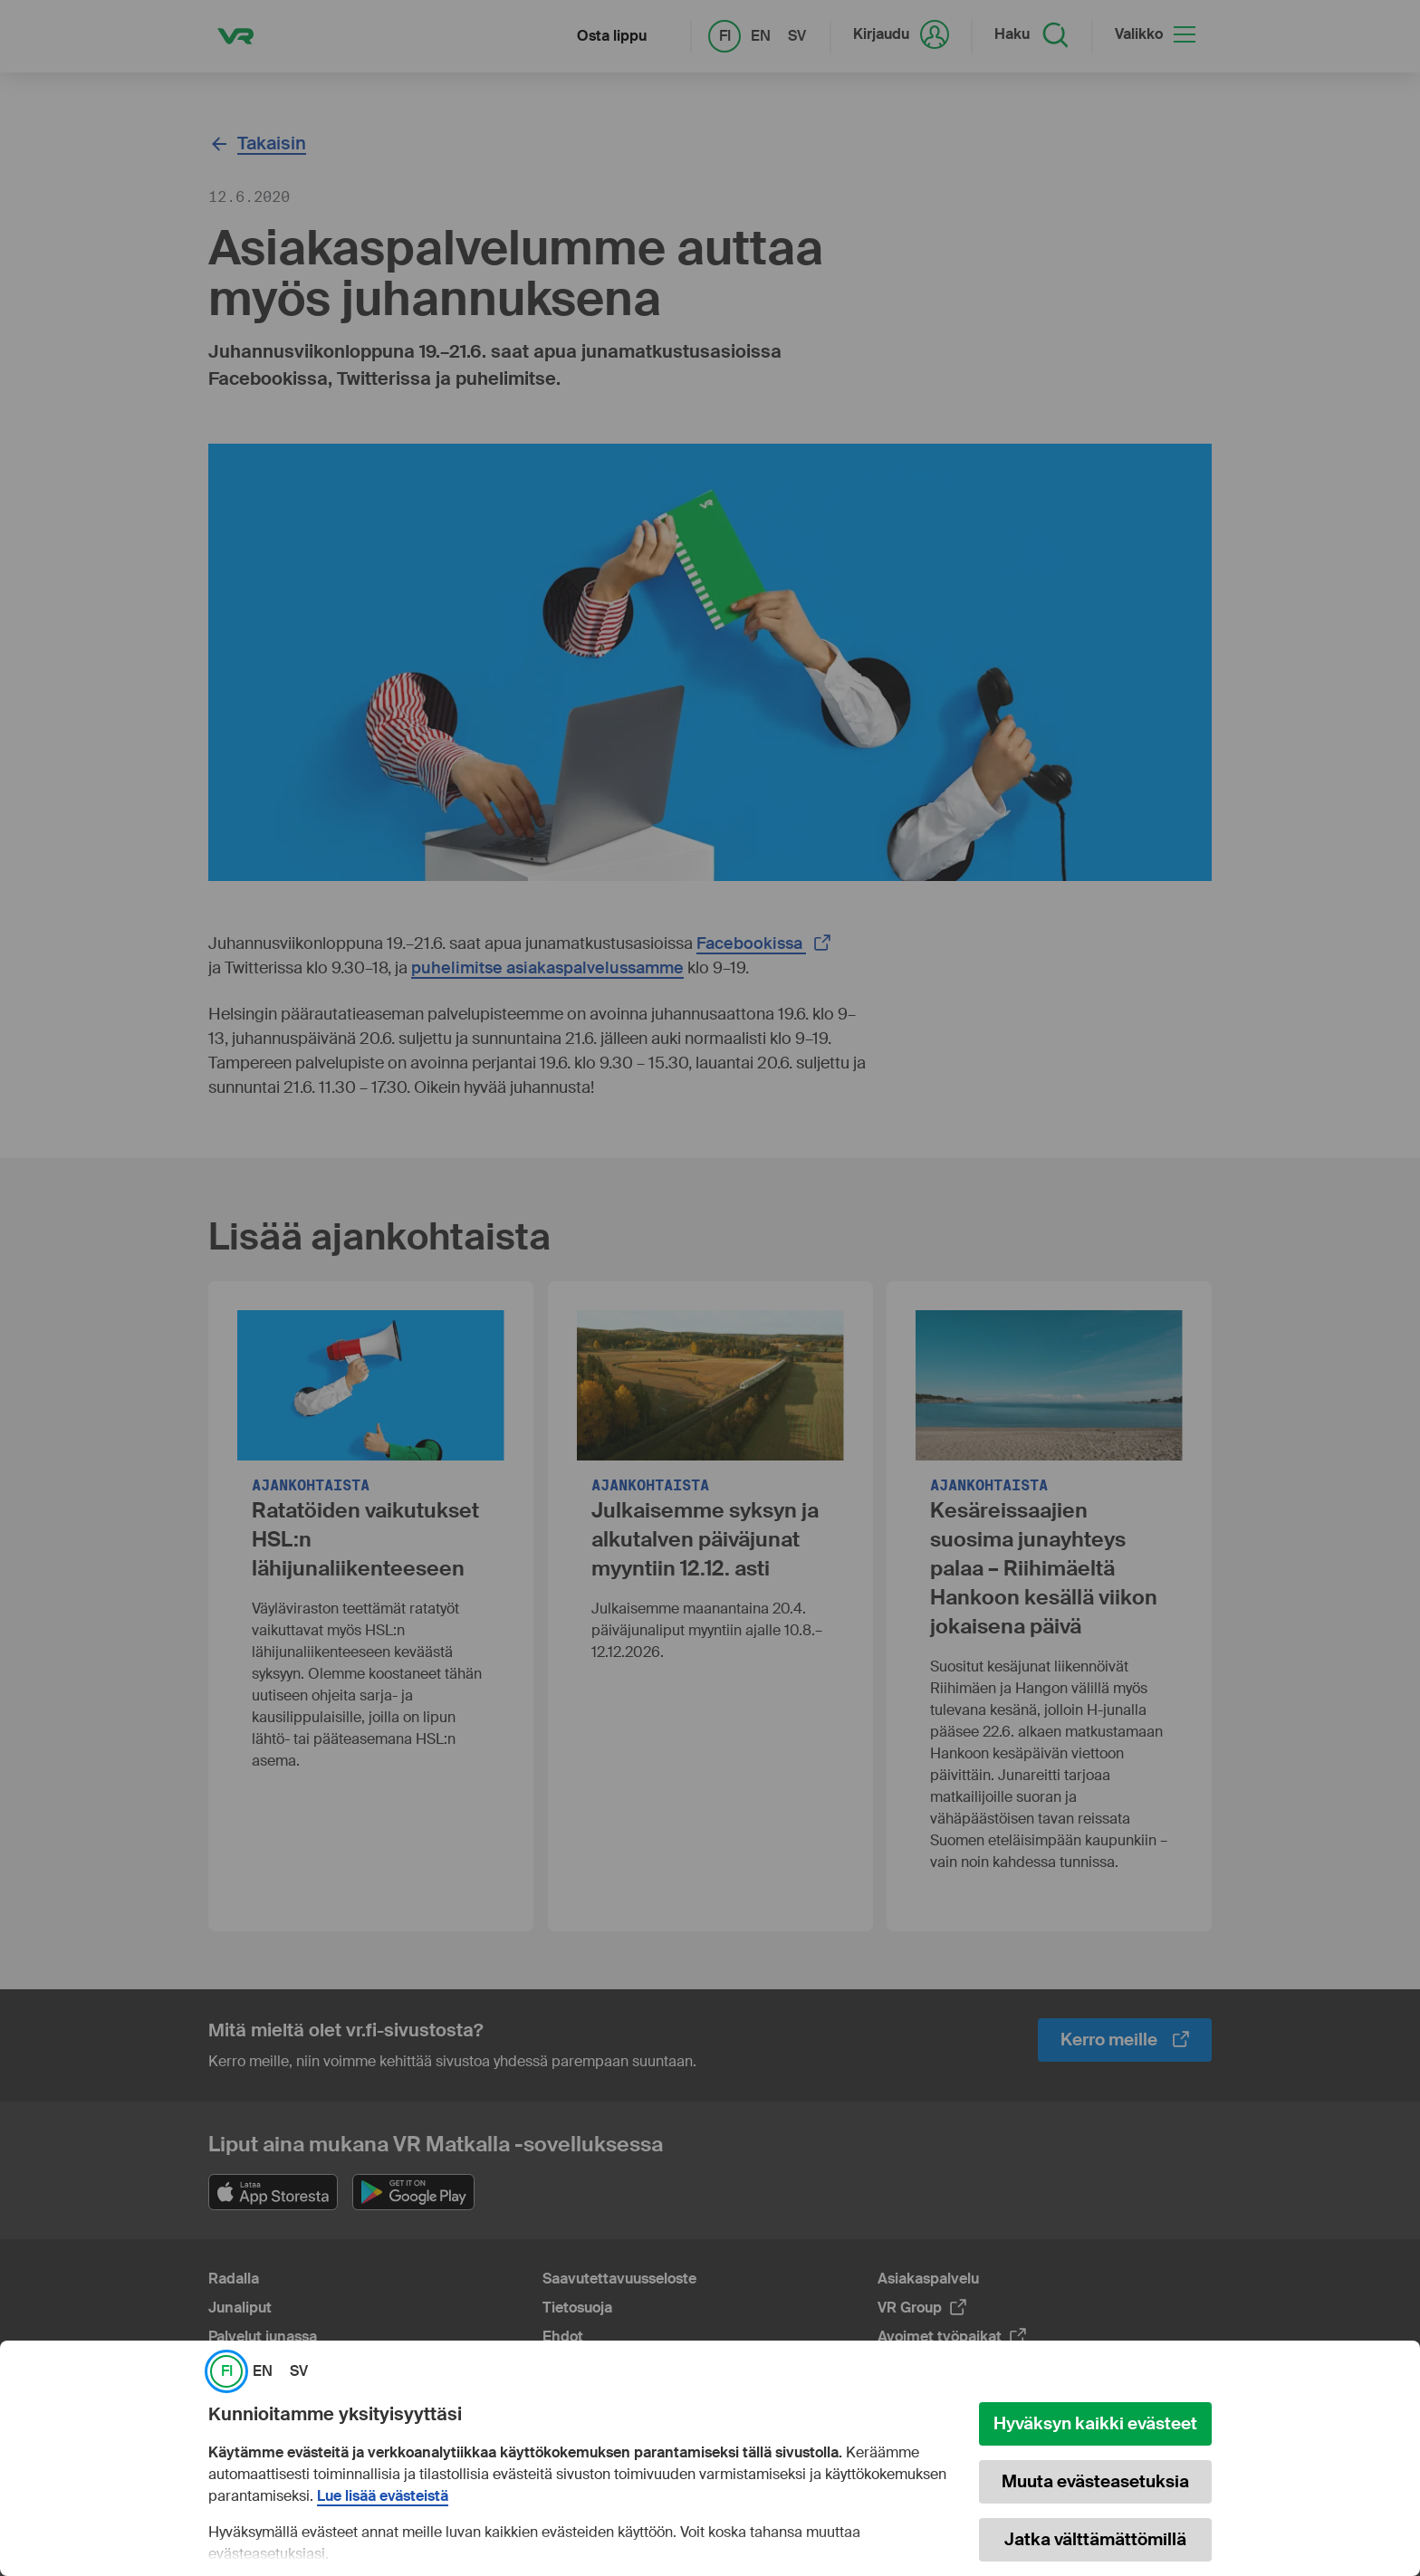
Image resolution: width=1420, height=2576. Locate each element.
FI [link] (227, 2371)
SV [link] (299, 2371)
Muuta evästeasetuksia (1095, 2481)
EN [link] (263, 2371)
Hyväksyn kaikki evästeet (1095, 2423)
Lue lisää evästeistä (382, 2496)
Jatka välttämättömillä (1095, 2539)
